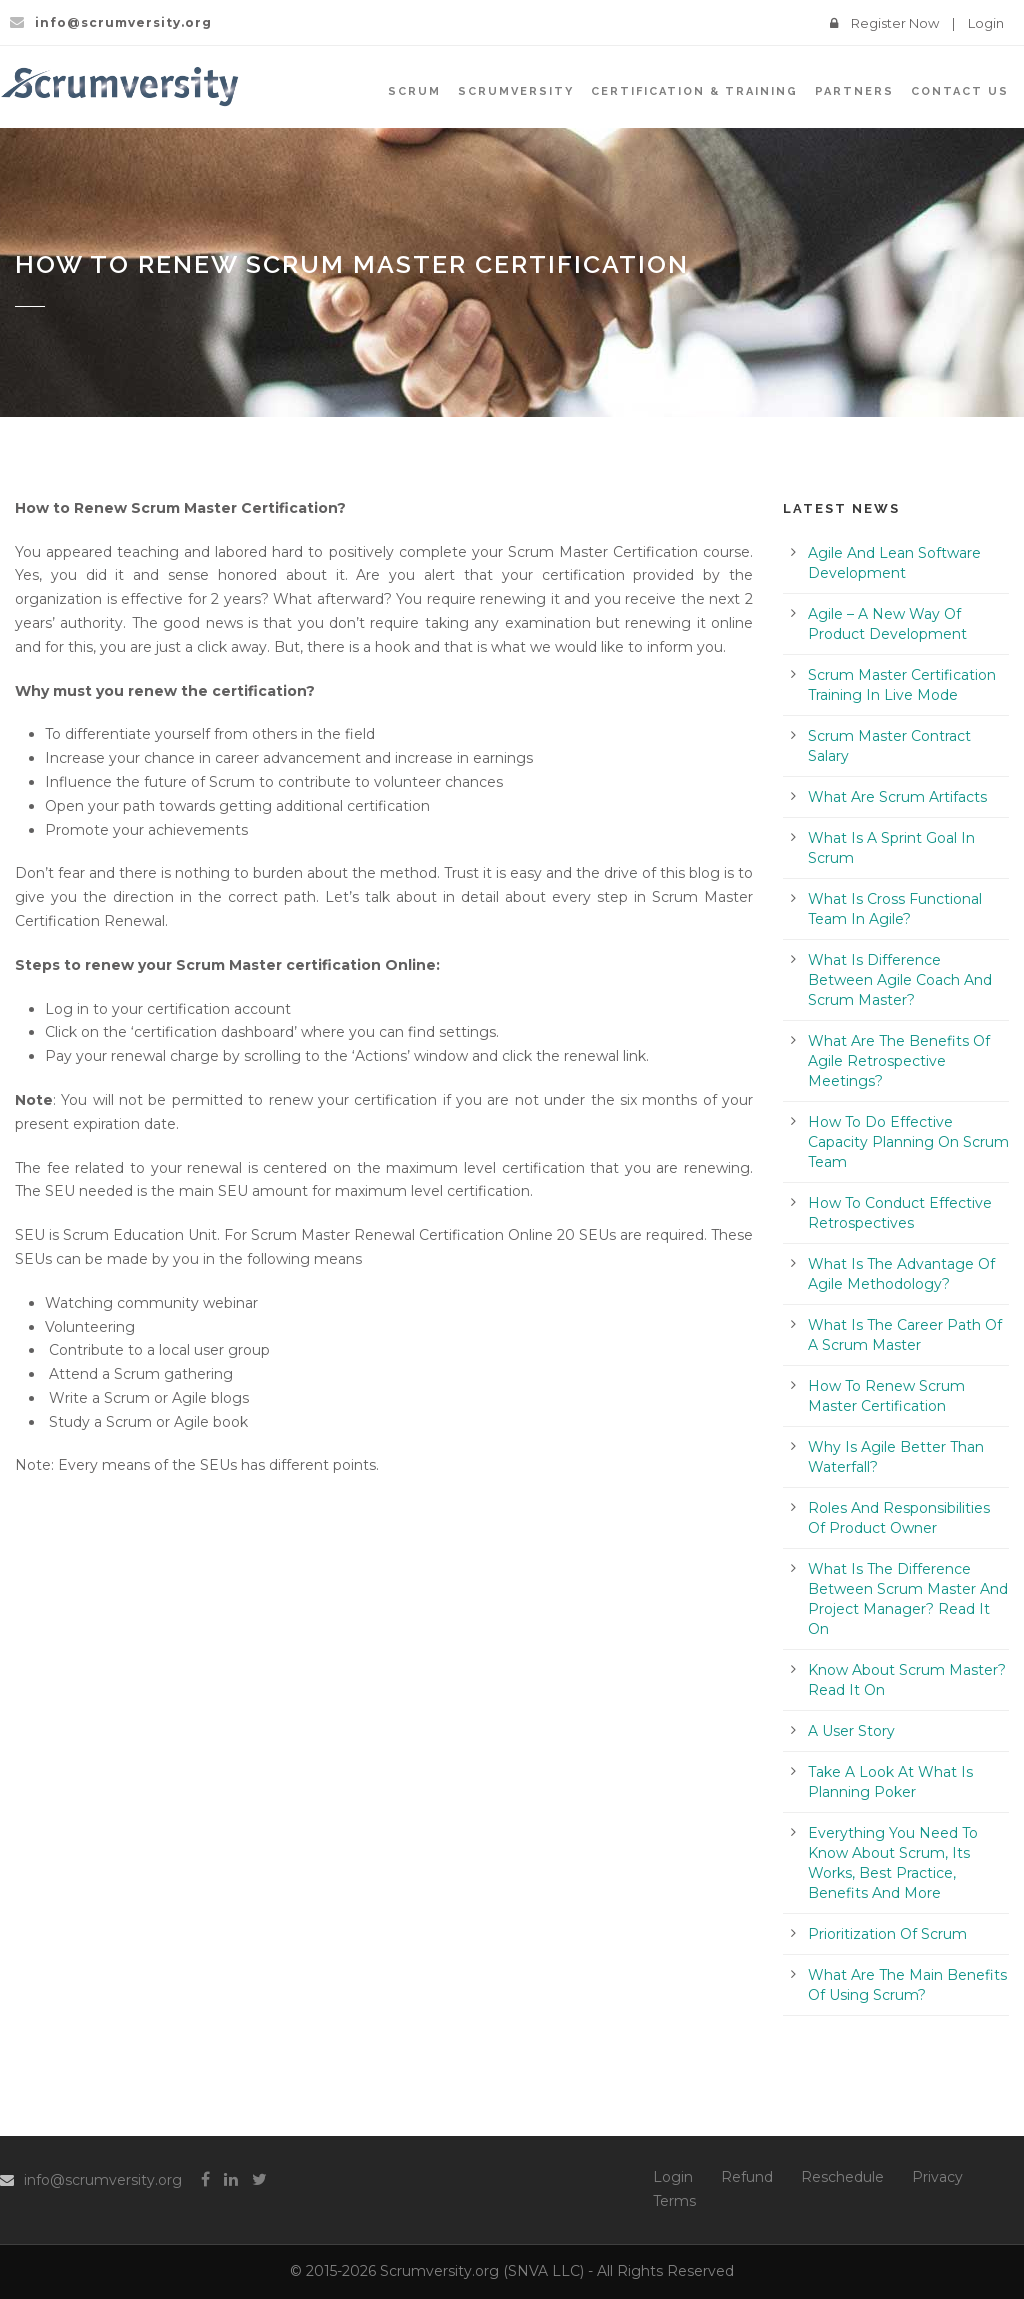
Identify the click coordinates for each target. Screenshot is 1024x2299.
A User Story (851, 1731)
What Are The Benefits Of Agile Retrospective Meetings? (899, 1061)
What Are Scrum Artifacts (897, 797)
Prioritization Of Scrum (887, 1934)
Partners (854, 91)
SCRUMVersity (516, 91)
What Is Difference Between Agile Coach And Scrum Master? (900, 980)
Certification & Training (694, 91)
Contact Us (960, 91)
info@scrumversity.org (103, 2180)
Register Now (895, 23)
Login (986, 23)
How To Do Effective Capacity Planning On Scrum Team (908, 1142)
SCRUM (414, 91)
